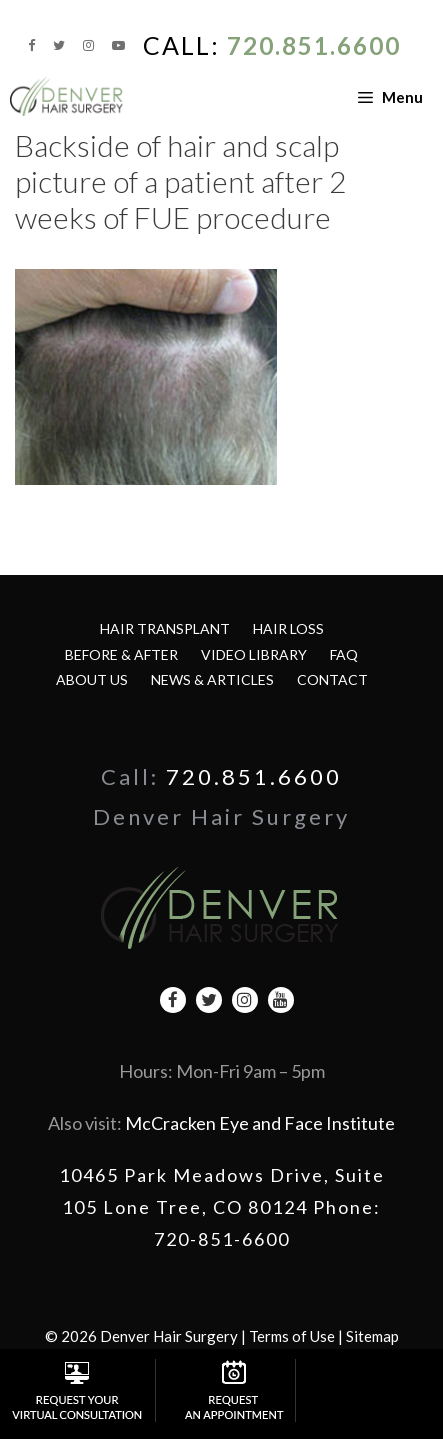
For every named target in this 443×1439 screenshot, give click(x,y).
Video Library (254, 654)
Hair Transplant (165, 628)
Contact (332, 679)
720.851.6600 (314, 45)
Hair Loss (288, 628)
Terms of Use (292, 1336)
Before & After (121, 654)
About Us (92, 679)
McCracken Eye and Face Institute (260, 1123)
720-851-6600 (222, 1239)
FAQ (344, 654)
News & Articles (212, 679)
